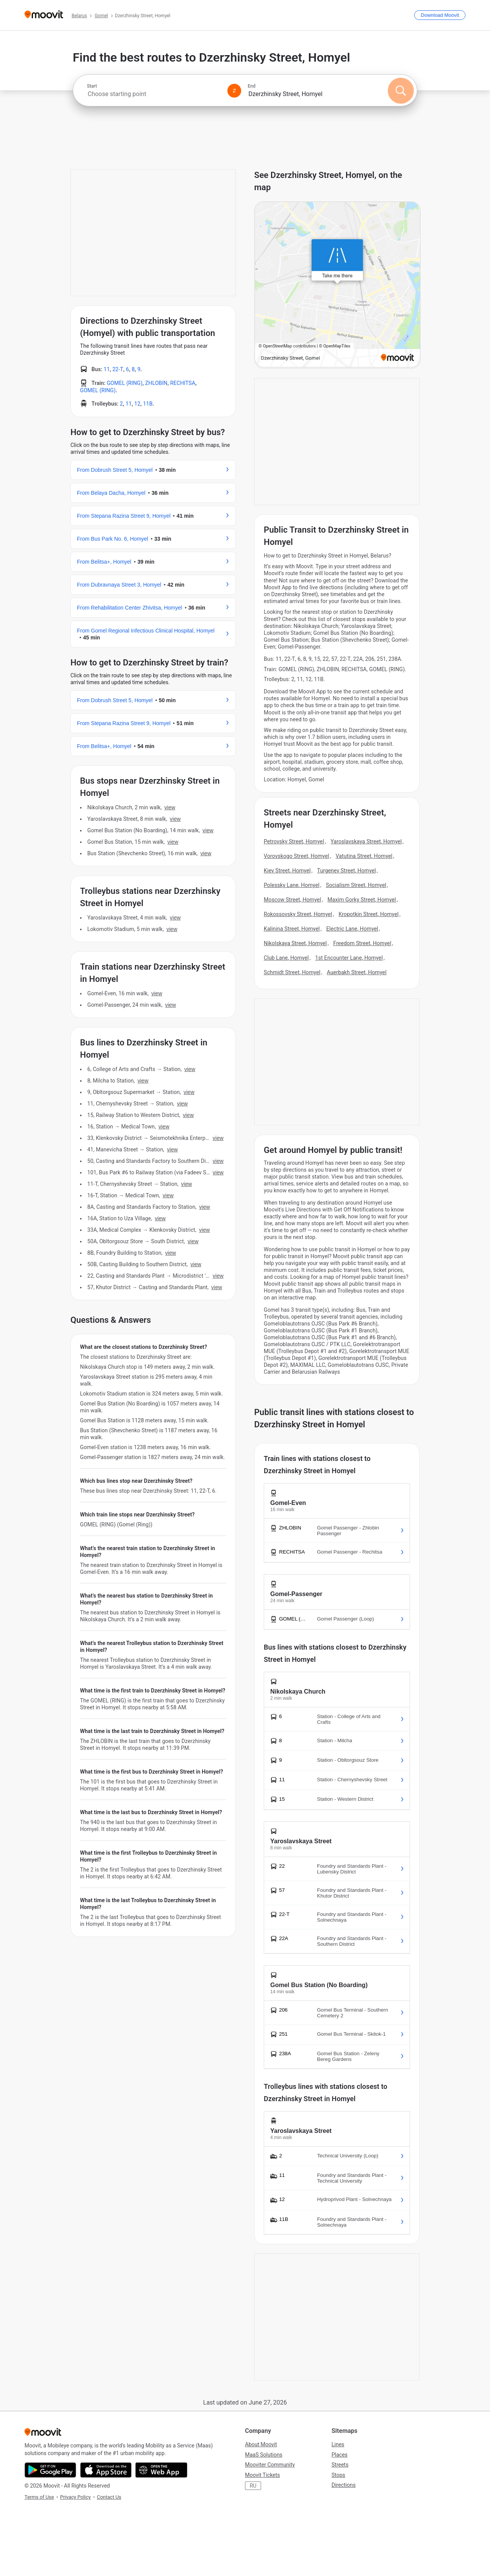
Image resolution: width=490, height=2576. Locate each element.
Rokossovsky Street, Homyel (298, 914)
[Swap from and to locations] (234, 91)
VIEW (169, 807)
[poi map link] (337, 285)
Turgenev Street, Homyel (346, 870)
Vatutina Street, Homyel (364, 856)
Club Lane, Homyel (286, 958)
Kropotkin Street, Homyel (368, 914)
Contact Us (109, 2497)
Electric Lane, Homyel (352, 929)
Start (92, 86)
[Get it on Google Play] (50, 2470)
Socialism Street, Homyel (356, 885)
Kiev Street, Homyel (287, 870)
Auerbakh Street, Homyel (357, 972)
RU (253, 2486)
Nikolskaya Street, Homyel (295, 943)
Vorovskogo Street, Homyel (296, 856)
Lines (338, 2444)
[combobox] (154, 94)
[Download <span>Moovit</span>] (440, 15)
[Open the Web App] (161, 2470)
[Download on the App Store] (106, 2470)
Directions (344, 2485)
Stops (338, 2475)
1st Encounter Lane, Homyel (349, 958)
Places (340, 2455)
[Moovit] (43, 15)
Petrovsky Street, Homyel (294, 841)
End (251, 86)
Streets (340, 2465)
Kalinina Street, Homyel (292, 929)
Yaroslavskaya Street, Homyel (366, 841)
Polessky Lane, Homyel (291, 885)
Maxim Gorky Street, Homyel (362, 900)
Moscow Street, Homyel (292, 900)
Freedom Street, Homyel (362, 943)
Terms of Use (39, 2497)
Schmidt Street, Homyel (292, 972)
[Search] (401, 91)
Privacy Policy (75, 2497)
